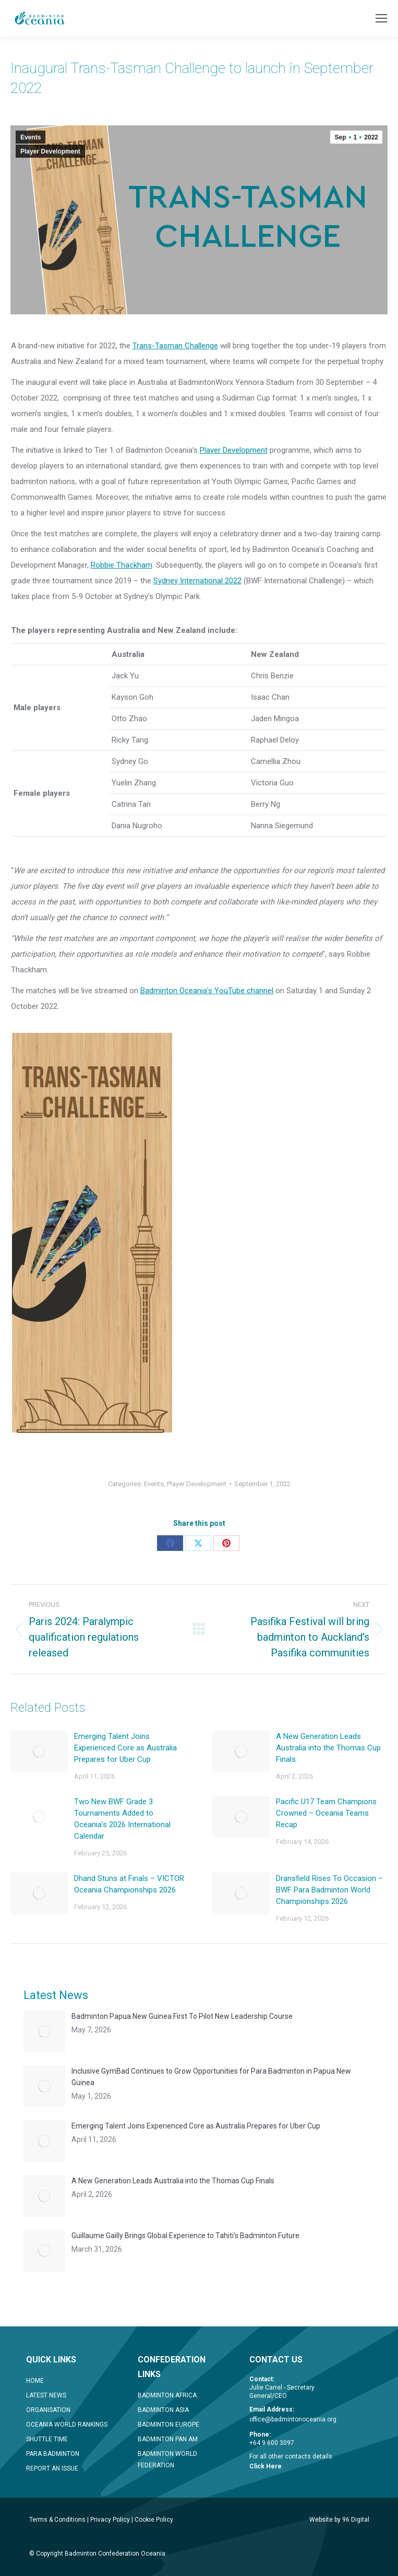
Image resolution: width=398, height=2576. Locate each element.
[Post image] (39, 1751)
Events (30, 137)
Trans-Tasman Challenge (175, 345)
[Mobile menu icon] (381, 18)
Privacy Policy (110, 2519)
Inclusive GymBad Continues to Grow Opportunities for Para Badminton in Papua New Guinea (211, 2077)
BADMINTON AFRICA (167, 2395)
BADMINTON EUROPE (168, 2424)
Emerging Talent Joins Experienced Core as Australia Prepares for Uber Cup (125, 1748)
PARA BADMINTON (52, 2453)
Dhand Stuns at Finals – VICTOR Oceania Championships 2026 (129, 1884)
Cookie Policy (154, 2519)
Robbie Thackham (121, 565)
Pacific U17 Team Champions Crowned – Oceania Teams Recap (326, 1813)
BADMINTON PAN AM (168, 2439)
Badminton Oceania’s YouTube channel (206, 990)
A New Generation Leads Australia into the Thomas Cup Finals (328, 1748)
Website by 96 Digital (339, 2519)
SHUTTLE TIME (47, 2439)
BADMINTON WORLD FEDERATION (167, 2459)
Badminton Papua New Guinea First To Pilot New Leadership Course (182, 2016)
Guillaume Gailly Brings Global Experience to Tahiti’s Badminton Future (185, 2235)
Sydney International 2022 (197, 580)
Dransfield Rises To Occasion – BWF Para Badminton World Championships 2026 (329, 1890)
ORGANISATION (48, 2410)
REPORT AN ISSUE (52, 2468)
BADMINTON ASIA (163, 2410)
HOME (35, 2380)
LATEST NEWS (46, 2395)
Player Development (50, 151)
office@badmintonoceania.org (292, 2419)
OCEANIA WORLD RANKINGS (66, 2424)
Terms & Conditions (57, 2519)
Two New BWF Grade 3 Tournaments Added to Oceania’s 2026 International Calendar (122, 1819)
